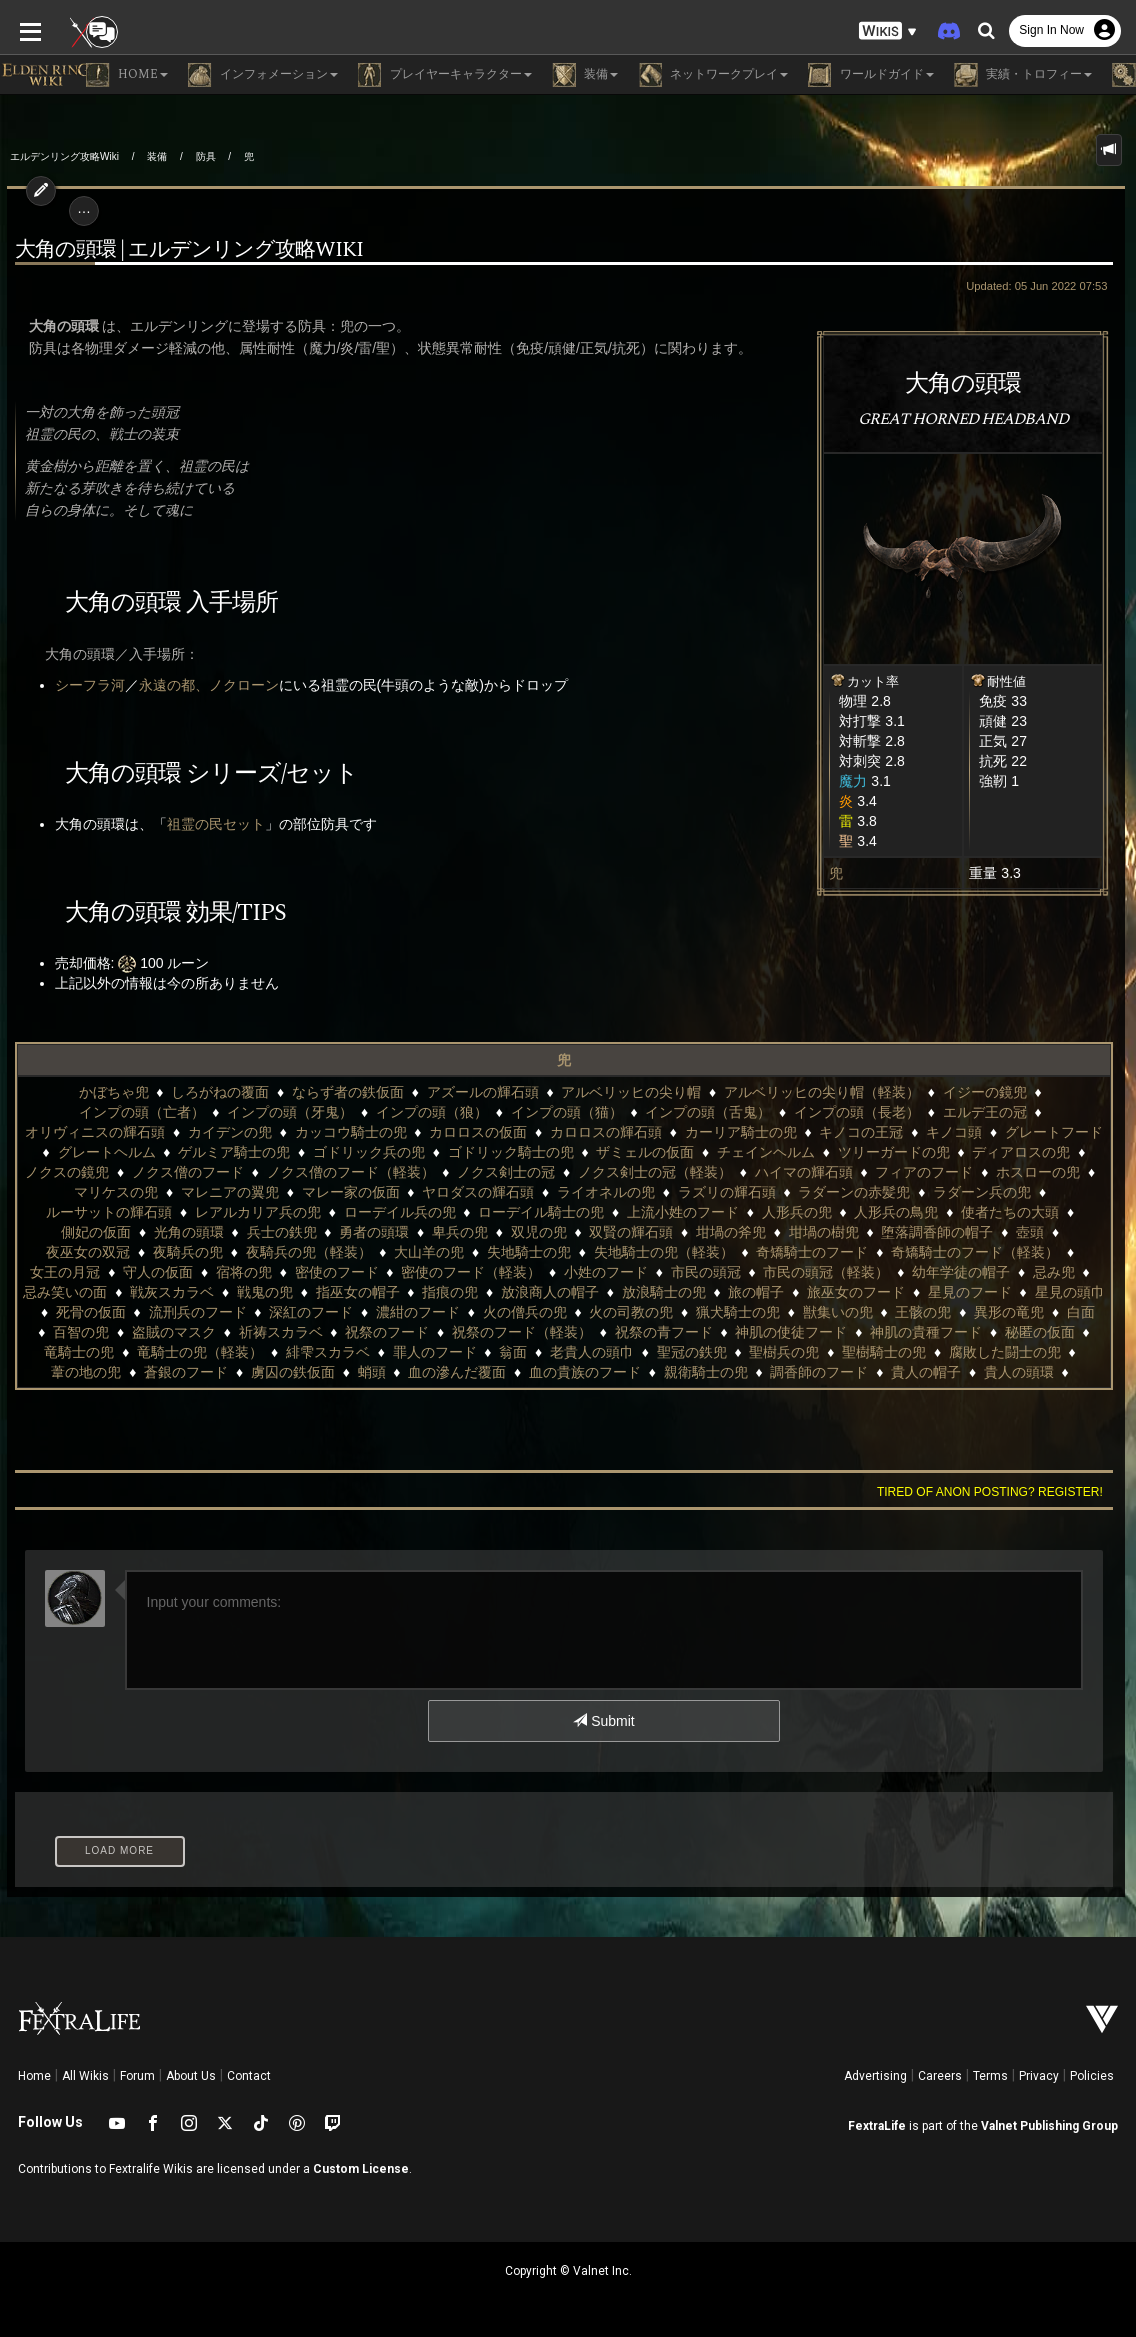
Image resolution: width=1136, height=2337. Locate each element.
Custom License (361, 2169)
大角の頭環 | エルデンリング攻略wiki (182, 250)
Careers (940, 2076)
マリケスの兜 (910, 1172)
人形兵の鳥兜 (574, 1212)
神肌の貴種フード (606, 1332)
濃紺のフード (89, 1312)
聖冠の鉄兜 (351, 1352)
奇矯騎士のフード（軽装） (581, 1252)
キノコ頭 (703, 1132)
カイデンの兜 (1068, 1112)
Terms (990, 2076)
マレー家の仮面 (88, 1192)
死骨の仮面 (791, 1292)
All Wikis (85, 2076)
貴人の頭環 (652, 1372)
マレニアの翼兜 (1024, 1172)
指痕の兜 (79, 1292)
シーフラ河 (83, 685)
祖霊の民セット (209, 824)
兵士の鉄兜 (979, 1212)
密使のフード (993, 1252)
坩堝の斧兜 (348, 1232)
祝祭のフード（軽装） (202, 1332)
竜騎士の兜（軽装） (933, 1332)
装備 (157, 156)
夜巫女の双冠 (726, 1232)
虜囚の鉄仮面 (984, 1352)
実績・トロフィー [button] (1023, 75)
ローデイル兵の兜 (77, 1212)
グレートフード (803, 1132)
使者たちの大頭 (687, 1212)
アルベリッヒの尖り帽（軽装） (759, 1092)
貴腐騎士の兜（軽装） (887, 1372)
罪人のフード (93, 1352)
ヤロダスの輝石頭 (216, 1192)
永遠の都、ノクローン (202, 685)
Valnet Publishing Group (1049, 2126)
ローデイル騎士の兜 (219, 1212)
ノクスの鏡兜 (887, 1152)
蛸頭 (1063, 1352)
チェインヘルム (518, 1152)
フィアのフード (690, 1172)
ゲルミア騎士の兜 (1051, 1132)
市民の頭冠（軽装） (442, 1272)
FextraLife (877, 2126)
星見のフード (599, 1292)
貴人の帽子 (560, 1372)
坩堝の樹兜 (441, 1232)
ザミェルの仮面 (397, 1152)
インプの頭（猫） (380, 1112)
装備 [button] (585, 75)
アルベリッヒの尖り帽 (568, 1092)
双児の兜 (156, 1232)
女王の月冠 (722, 1252)
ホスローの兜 (804, 1172)
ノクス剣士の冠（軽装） (421, 1172)
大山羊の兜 (1067, 1232)
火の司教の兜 (303, 1312)
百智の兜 (817, 1312)
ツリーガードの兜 (645, 1152)
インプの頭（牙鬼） (104, 1112)
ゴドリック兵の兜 (121, 1152)
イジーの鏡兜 (922, 1092)
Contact (249, 2076)
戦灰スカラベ (861, 1272)
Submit (603, 1721)
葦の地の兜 (777, 1352)
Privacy (1039, 2076)
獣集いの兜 (509, 1312)
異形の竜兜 (680, 1312)
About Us (191, 2076)
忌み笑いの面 (755, 1272)
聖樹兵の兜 (443, 1352)
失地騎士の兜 (135, 1252)
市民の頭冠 (321, 1272)
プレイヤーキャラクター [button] (445, 75)
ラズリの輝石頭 (464, 1192)
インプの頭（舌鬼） (522, 1112)
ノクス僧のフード (1007, 1152)
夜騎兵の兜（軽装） (946, 1232)
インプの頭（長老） (671, 1112)
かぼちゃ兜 (51, 1092)
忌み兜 (669, 1272)
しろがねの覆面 (157, 1092)
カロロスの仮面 (227, 1132)
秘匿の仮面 (720, 1332)
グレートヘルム (923, 1132)
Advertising (875, 2076)
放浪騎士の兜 (293, 1292)
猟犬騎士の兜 (409, 1312)
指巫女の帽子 (1047, 1272)
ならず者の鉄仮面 (285, 1092)
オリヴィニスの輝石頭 (933, 1112)
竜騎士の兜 (812, 1332)
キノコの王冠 (610, 1132)
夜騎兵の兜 (825, 1232)
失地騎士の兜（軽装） (269, 1252)
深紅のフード (1012, 1292)
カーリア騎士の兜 (490, 1132)
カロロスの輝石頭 (355, 1132)
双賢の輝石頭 (248, 1232)
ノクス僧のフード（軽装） (116, 1172)
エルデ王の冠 (798, 1112)
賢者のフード (1021, 1372)
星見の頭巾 (699, 1292)
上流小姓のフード (360, 1212)
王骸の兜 (595, 1312)
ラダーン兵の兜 (720, 1192)
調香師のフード (453, 1372)
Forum (137, 2076)
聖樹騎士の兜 (543, 1352)
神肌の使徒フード (471, 1332)
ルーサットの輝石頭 (854, 1192)
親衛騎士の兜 (339, 1372)
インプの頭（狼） (246, 1112)
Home (34, 2076)
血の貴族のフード (219, 1372)
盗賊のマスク (909, 1312)
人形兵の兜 (474, 1212)
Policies (1092, 2076)
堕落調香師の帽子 (554, 1232)
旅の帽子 (386, 1292)
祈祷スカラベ (1016, 1312)
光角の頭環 (887, 1212)
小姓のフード (221, 1272)
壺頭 (647, 1232)
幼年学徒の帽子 (576, 1272)
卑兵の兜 (77, 1232)
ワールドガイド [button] (871, 75)
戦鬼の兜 (954, 1272)
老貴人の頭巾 (251, 1352)
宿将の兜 (901, 1252)
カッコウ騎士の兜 (100, 1132)
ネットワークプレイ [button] (713, 75)
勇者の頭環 (1072, 1212)
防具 (206, 156)
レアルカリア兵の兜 (1003, 1192)
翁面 (172, 1352)
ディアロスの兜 (773, 1152)
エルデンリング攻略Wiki (64, 156)
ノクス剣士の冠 (272, 1172)
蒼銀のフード (877, 1352)
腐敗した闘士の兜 (664, 1352)
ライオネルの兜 (344, 1192)
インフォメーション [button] (263, 75)
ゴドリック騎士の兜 (262, 1152)
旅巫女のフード (485, 1292)
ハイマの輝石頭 (569, 1172)
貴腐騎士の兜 (752, 1372)
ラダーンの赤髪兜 (592, 1192)
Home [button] (127, 75)
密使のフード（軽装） (86, 1272)
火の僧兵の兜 (196, 1312)
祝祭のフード (67, 1332)
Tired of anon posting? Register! (997, 1492)
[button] (888, 30)
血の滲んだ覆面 (91, 1372)
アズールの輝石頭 (420, 1092)
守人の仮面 (815, 1252)
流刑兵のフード (898, 1292)
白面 (752, 1312)
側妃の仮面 (794, 1212)
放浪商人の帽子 (179, 1292)
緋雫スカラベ (1061, 1332)
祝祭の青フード (344, 1332)
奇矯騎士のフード (418, 1252)
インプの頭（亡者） (1049, 1092)
